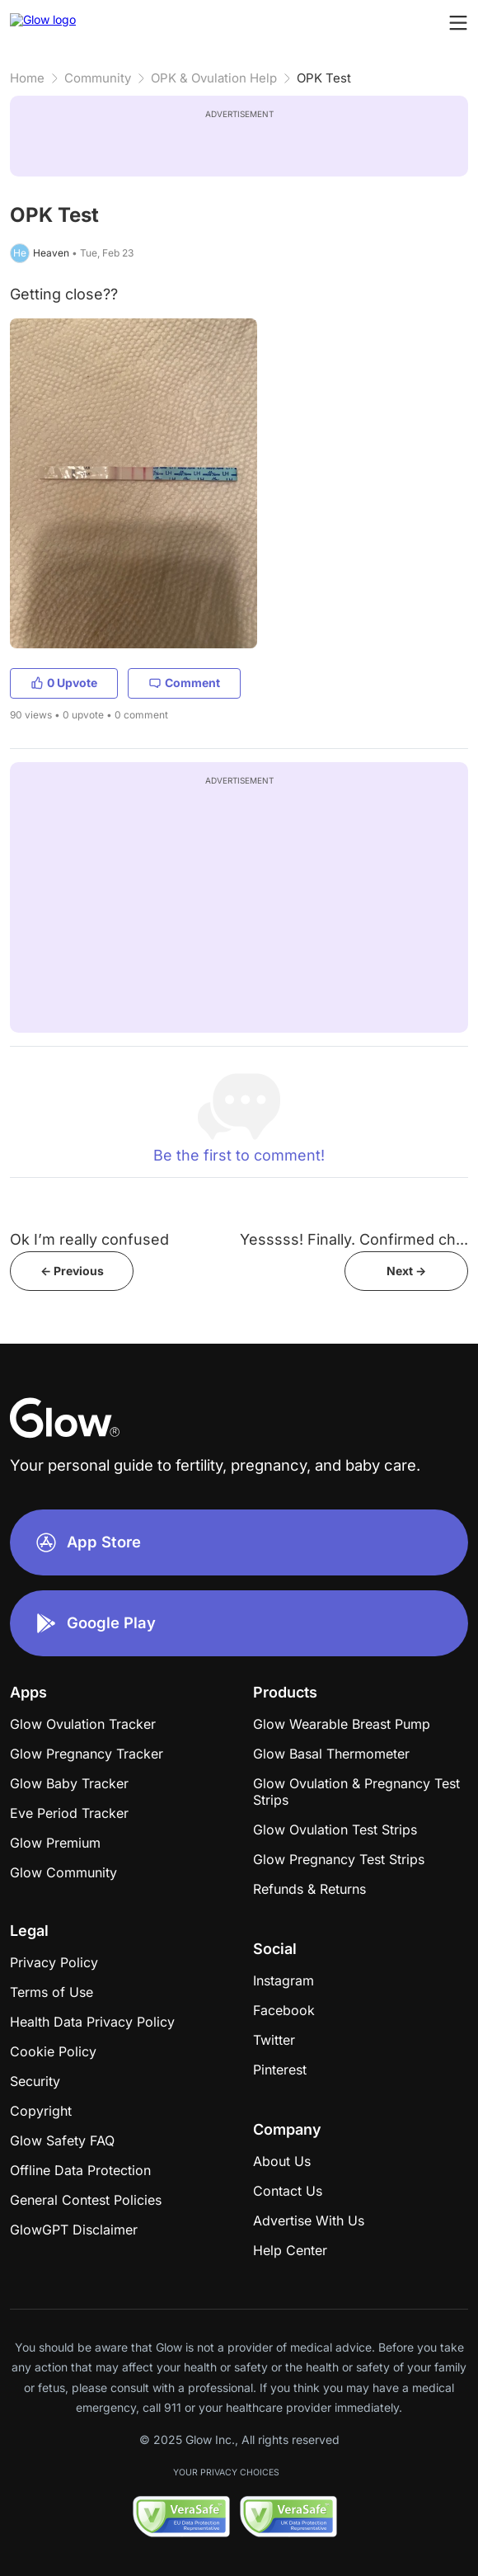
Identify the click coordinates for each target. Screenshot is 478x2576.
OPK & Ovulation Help (214, 78)
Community (97, 78)
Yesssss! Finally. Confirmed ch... (354, 1239)
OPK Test (324, 78)
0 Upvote (63, 683)
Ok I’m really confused (89, 1239)
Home (27, 78)
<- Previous (72, 1271)
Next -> (406, 1271)
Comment (184, 683)
